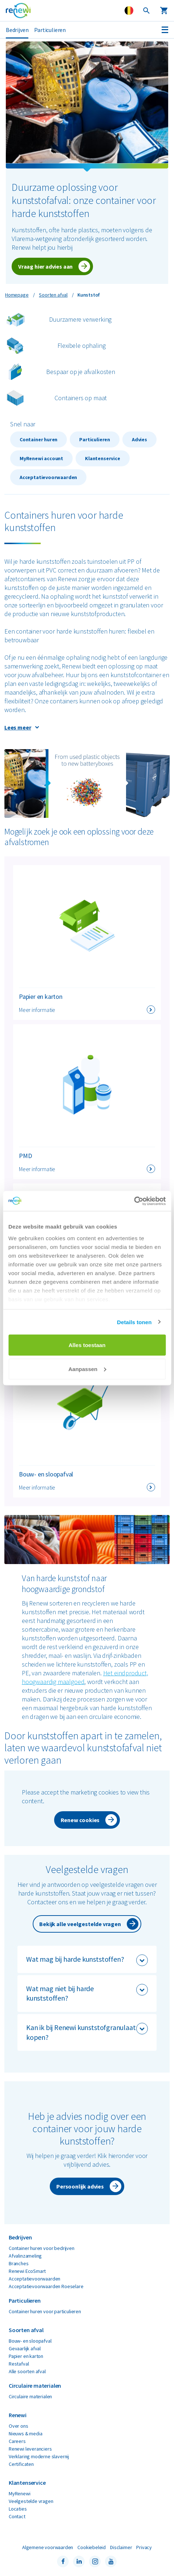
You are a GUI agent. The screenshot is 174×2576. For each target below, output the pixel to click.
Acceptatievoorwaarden (48, 477)
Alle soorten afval (27, 2371)
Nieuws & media (25, 2433)
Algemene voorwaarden (47, 2547)
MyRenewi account (41, 458)
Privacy (144, 2547)
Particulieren (50, 29)
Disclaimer (121, 2547)
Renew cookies (80, 1820)
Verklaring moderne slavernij (39, 2456)
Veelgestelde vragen (31, 2501)
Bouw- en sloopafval (30, 2341)
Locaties (18, 2508)
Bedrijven (17, 29)
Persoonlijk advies (80, 2186)
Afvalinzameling (25, 2256)
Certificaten (21, 2464)
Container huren (38, 439)
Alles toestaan (87, 1345)
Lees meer (17, 727)
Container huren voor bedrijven (41, 2248)
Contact (17, 2516)
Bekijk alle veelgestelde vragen (80, 1924)
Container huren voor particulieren (45, 2311)
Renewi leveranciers (30, 2449)
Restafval (19, 2363)
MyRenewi (20, 2493)
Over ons (18, 2426)
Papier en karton (26, 2356)
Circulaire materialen (30, 2396)
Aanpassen (87, 1369)
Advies (139, 439)
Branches (19, 2263)
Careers (17, 2441)
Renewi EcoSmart (27, 2271)
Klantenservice (102, 458)
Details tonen (134, 1322)
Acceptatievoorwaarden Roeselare (46, 2286)
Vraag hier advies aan (45, 266)
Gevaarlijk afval (25, 2348)
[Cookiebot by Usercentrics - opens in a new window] (134, 1201)
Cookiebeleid (91, 2547)
